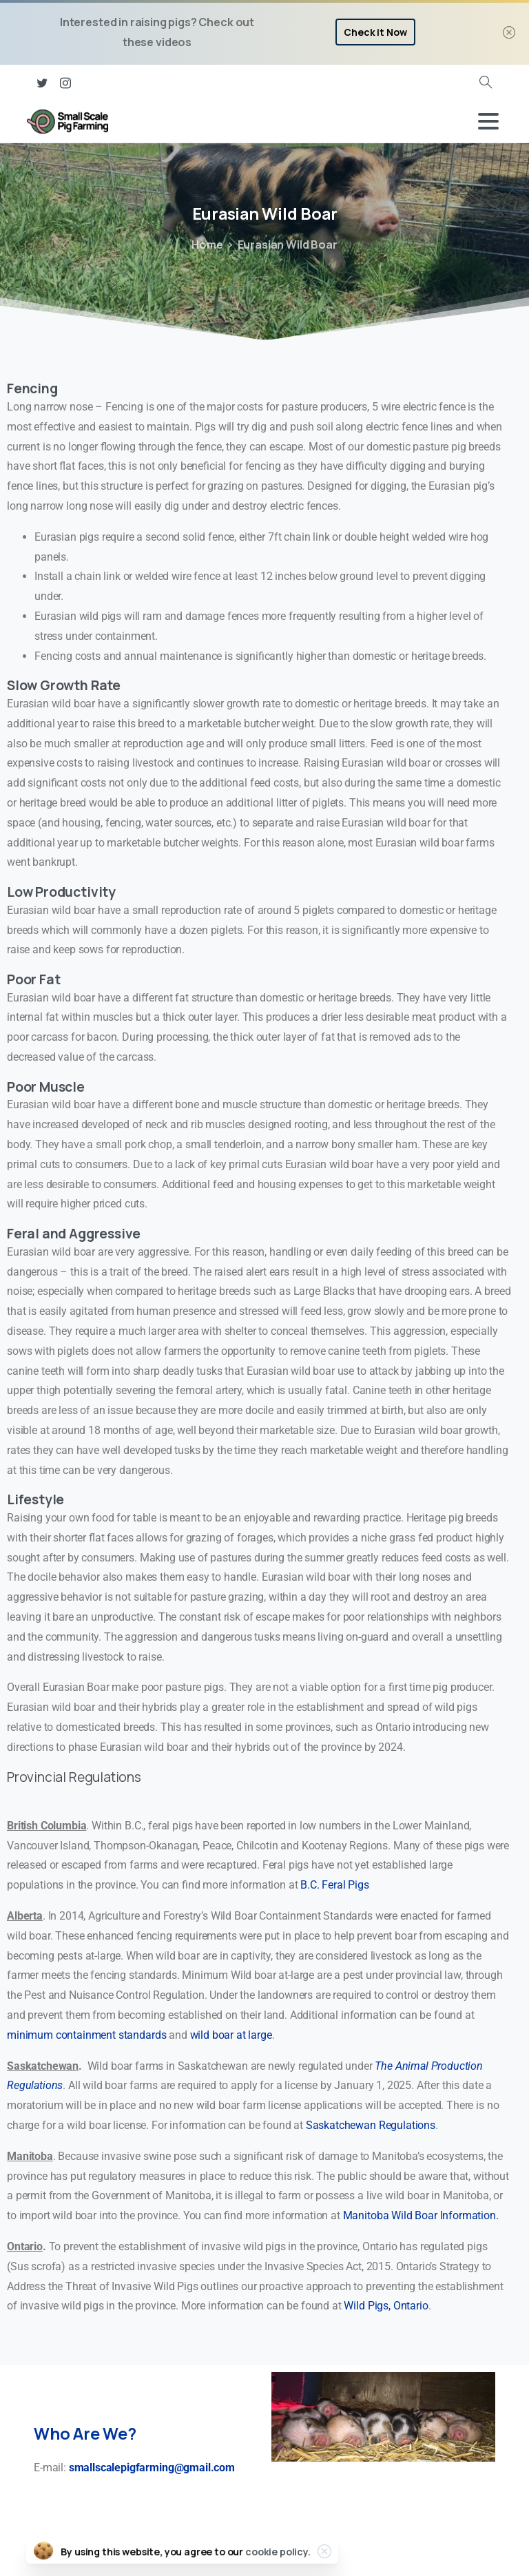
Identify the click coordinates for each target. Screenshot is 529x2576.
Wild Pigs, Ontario (386, 2305)
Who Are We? (85, 2433)
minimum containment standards (86, 2035)
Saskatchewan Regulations (370, 2125)
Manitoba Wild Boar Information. (421, 2215)
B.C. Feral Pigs (334, 1884)
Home (206, 244)
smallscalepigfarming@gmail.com (152, 2467)
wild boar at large (231, 2035)
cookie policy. (278, 2557)
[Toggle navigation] (488, 121)
